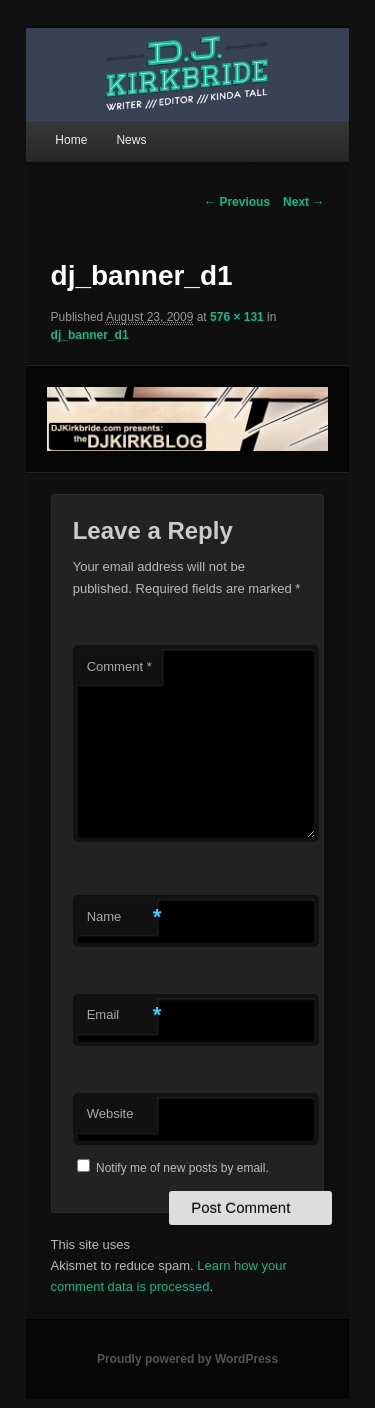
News (131, 140)
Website (110, 1113)
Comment (119, 666)
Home (71, 140)
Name (122, 917)
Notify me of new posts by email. (182, 1168)
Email (122, 1015)
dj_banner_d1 (90, 335)
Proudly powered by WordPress (187, 1359)
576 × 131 (237, 317)
